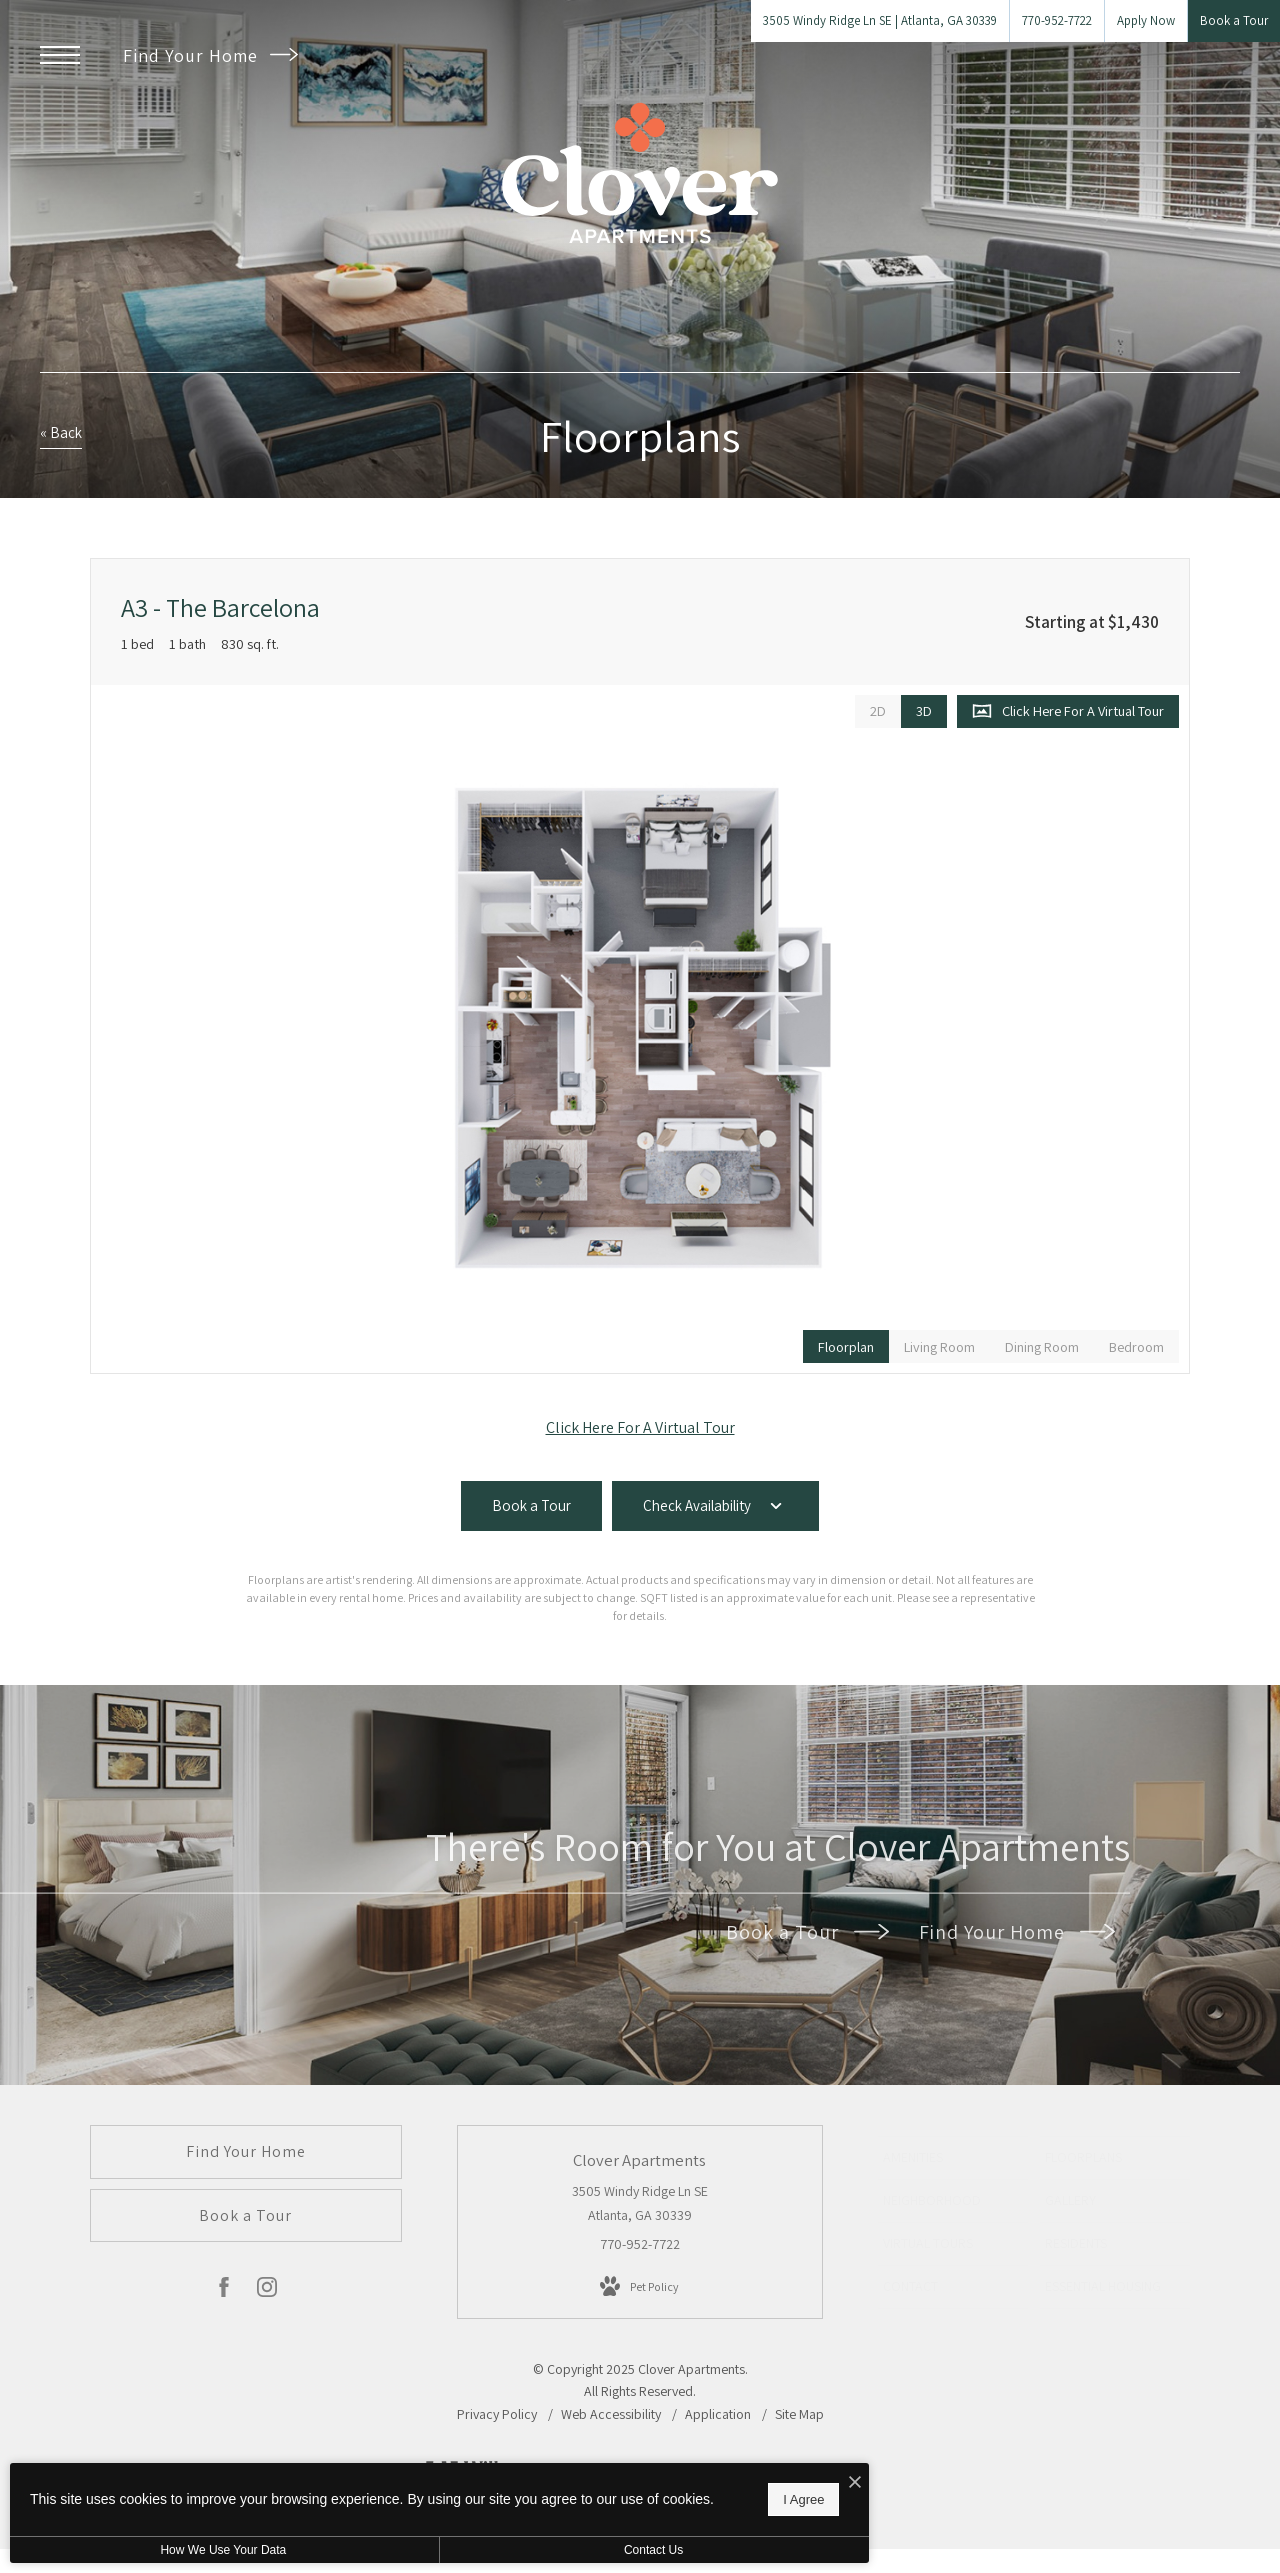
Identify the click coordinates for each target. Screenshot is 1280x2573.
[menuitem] (953, 2158)
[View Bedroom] (1136, 1346)
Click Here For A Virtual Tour (640, 1427)
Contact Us (533, 2550)
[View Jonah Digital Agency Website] (817, 2483)
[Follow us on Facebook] (224, 2291)
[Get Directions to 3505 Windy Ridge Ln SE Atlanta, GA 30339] (880, 21)
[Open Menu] (60, 55)
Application (719, 2414)
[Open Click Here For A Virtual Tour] (1068, 711)
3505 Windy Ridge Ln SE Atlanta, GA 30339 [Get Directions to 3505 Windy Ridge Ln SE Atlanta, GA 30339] (640, 2203)
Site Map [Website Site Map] (799, 2414)
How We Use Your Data (184, 2550)
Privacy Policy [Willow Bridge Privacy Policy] (497, 2414)
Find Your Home (210, 55)
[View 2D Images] (878, 711)
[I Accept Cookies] (696, 2472)
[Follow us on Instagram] (267, 2291)
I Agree (644, 2493)
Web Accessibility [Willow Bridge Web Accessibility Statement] (612, 2414)
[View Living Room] (939, 1346)
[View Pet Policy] (639, 2287)
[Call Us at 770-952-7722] (1057, 21)
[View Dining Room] (1042, 1346)
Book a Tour (807, 1932)
